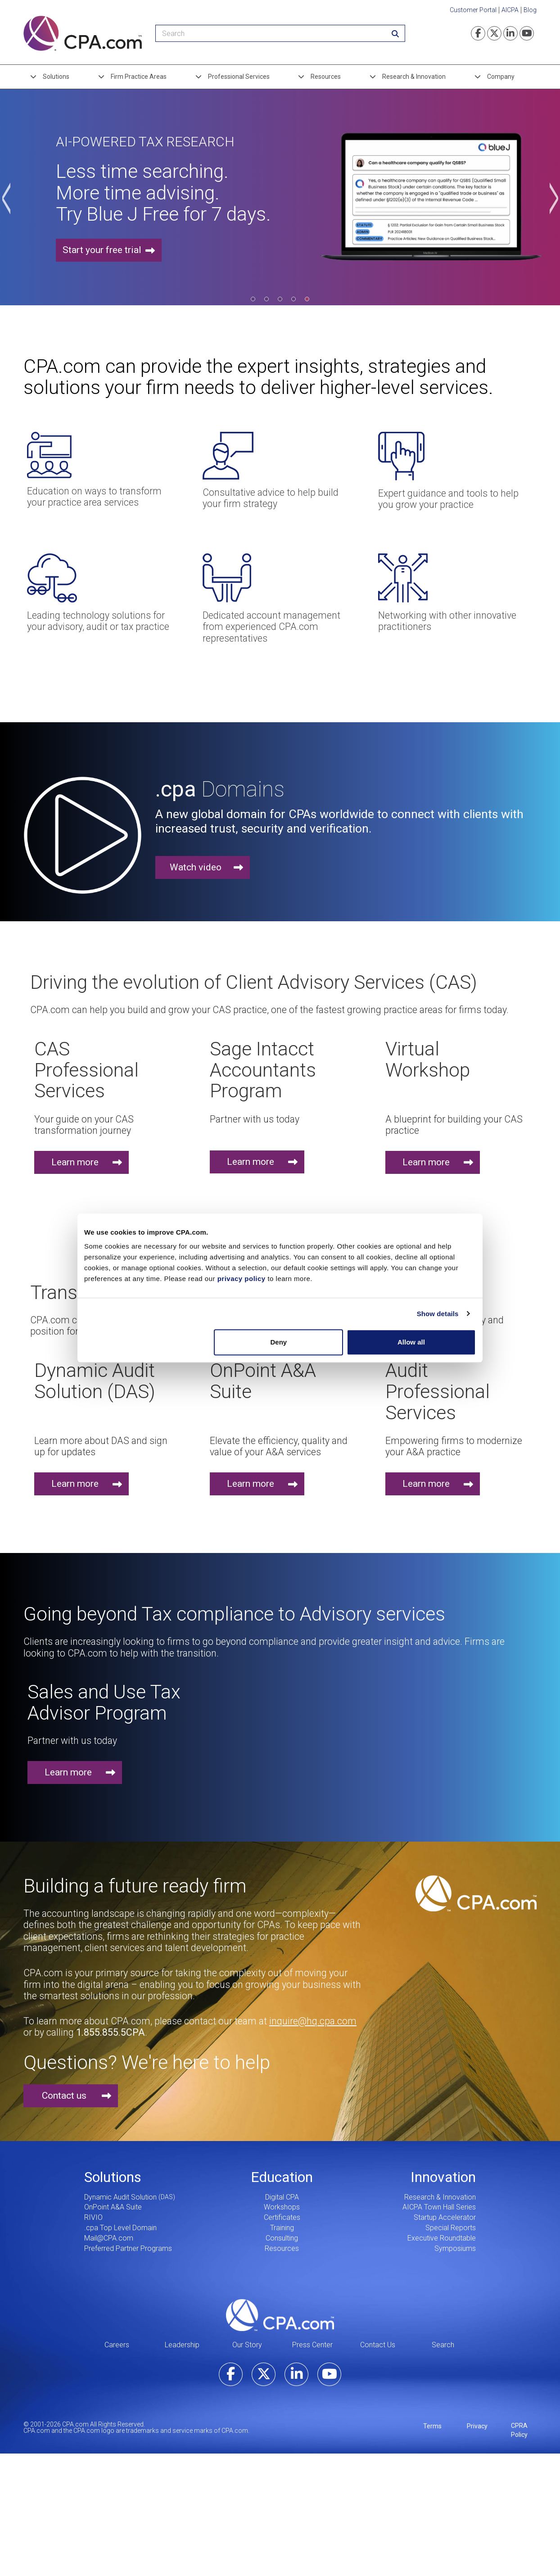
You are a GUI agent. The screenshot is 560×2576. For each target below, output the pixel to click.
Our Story (247, 2345)
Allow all (411, 1342)
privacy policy (241, 1278)
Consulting (282, 2238)
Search (443, 2345)
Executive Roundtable (441, 2238)
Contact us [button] (64, 2095)
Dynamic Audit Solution (120, 2197)
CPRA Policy (519, 2430)
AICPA (510, 10)
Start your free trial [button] (102, 250)
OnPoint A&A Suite (113, 2207)
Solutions (56, 76)
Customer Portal (473, 10)
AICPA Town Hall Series (439, 2207)
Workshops (282, 2207)
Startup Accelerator (445, 2217)
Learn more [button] (75, 1162)
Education (282, 2177)
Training (282, 2227)
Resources (326, 76)
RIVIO (93, 2217)
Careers (116, 2345)
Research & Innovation (414, 76)
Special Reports (450, 2227)
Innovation (443, 2177)
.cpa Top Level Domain (120, 2227)
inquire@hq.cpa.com (313, 2021)
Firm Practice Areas (139, 76)
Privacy (477, 2426)
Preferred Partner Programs (128, 2248)
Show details (438, 1313)
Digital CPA (282, 2197)
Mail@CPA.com (108, 2238)
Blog (530, 10)
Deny (279, 1342)
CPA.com (280, 2315)
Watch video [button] (195, 867)
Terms (432, 2426)
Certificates (282, 2217)
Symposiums (455, 2248)
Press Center (312, 2345)
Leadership (182, 2345)
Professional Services (239, 76)
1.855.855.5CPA (110, 2032)
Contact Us (377, 2345)
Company (501, 76)
